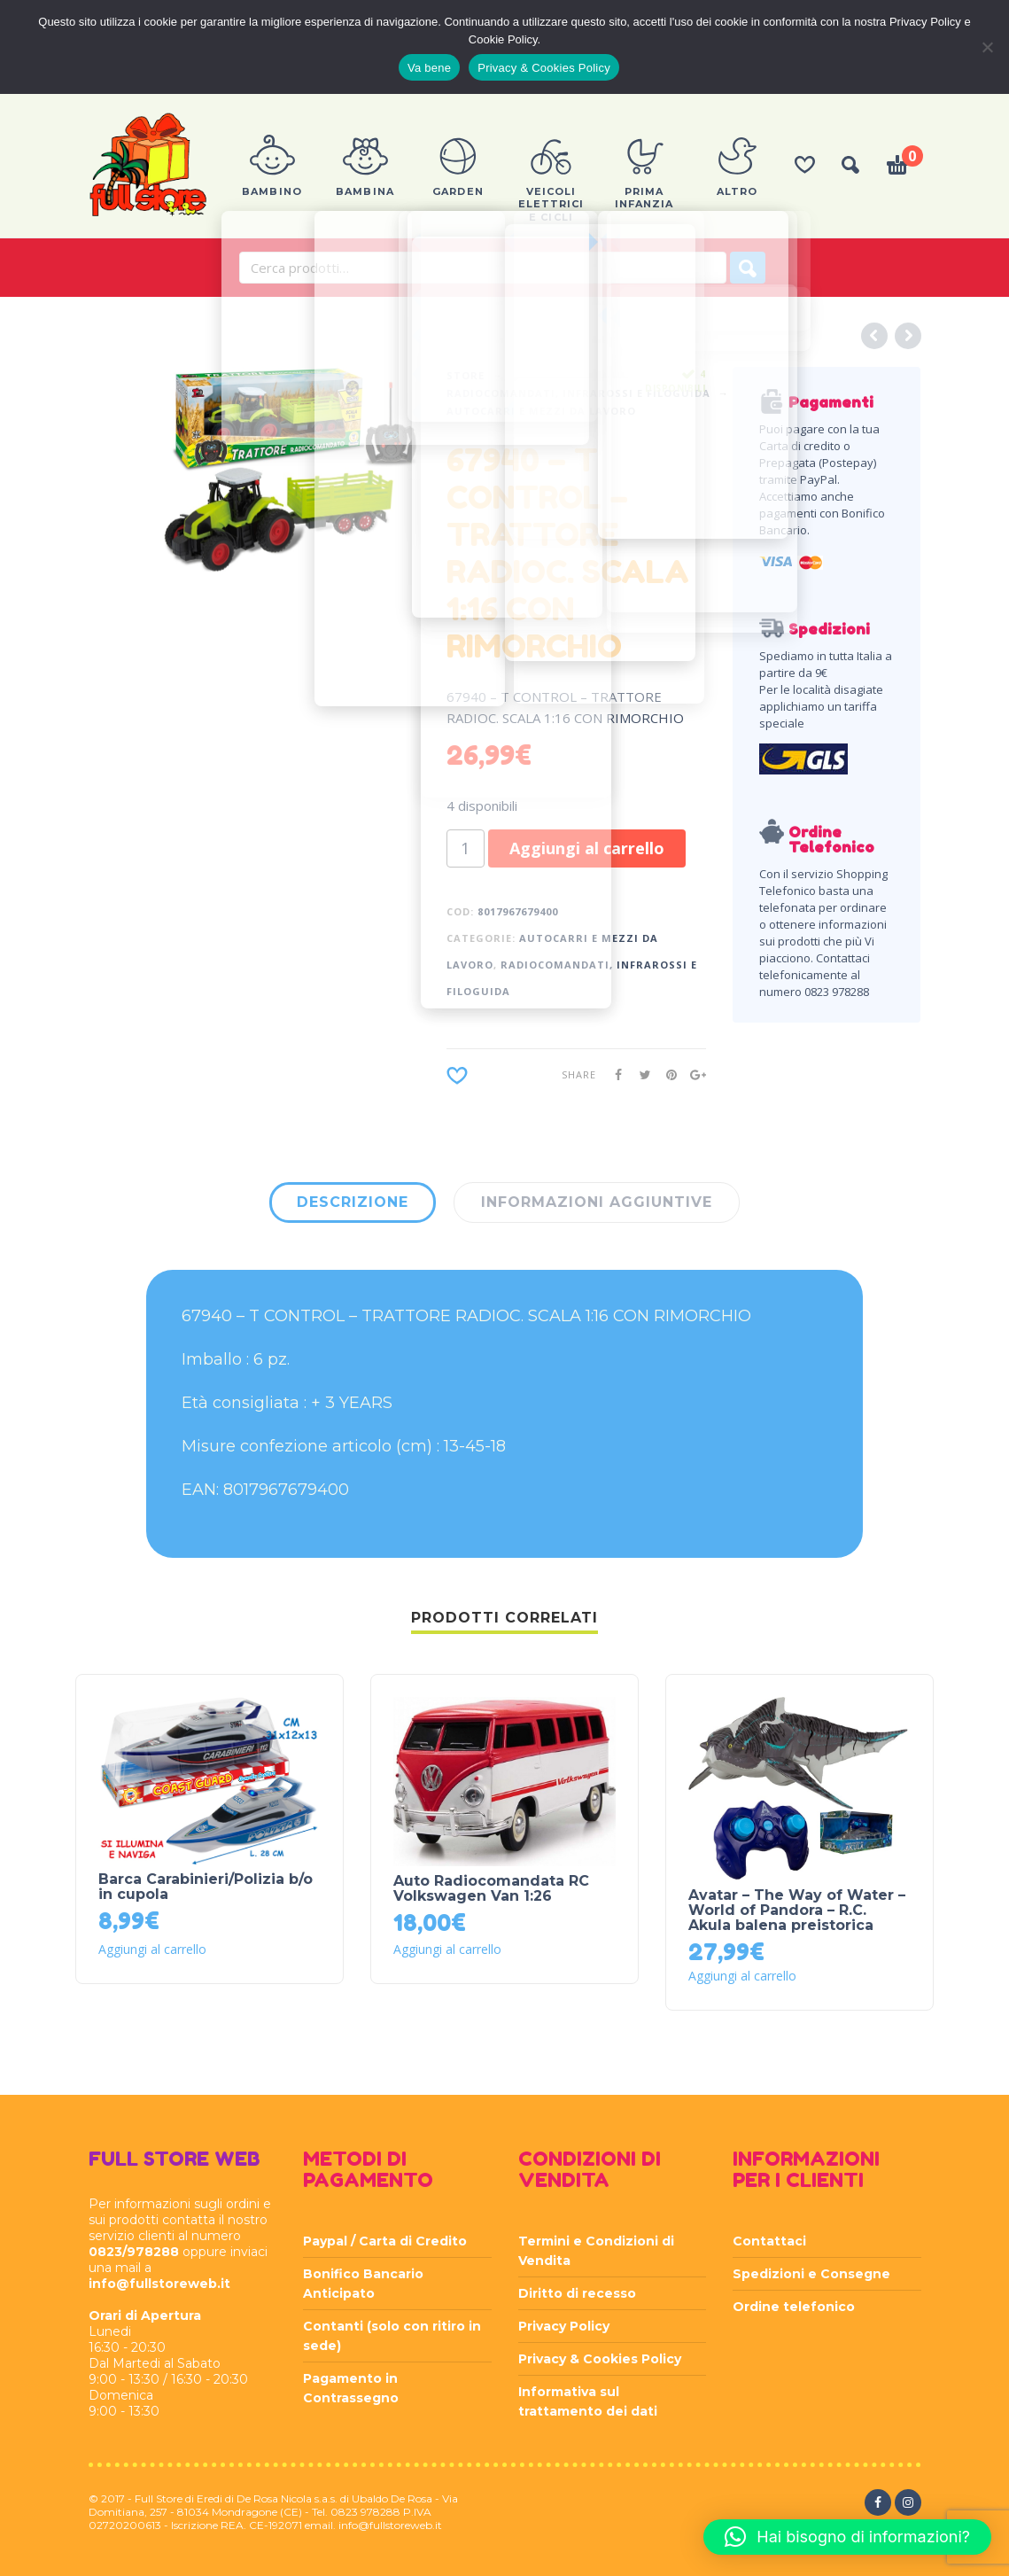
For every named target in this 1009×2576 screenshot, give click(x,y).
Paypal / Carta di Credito (385, 2241)
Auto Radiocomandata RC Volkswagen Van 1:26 (491, 1888)
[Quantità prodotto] (465, 848)
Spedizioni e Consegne (811, 2274)
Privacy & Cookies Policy (599, 2359)
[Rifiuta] (987, 47)
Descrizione (352, 1202)
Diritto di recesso (577, 2293)
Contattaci (769, 2241)
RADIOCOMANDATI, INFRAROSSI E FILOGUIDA (578, 393)
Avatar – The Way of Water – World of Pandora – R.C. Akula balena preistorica (796, 1910)
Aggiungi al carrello (586, 848)
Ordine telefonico (794, 2307)
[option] (289, 469)
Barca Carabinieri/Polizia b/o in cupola (205, 1887)
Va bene (429, 67)
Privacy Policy (563, 2326)
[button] (847, 2537)
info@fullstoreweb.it (159, 2284)
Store (465, 375)
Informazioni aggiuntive (596, 1202)
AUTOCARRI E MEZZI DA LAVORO (541, 410)
